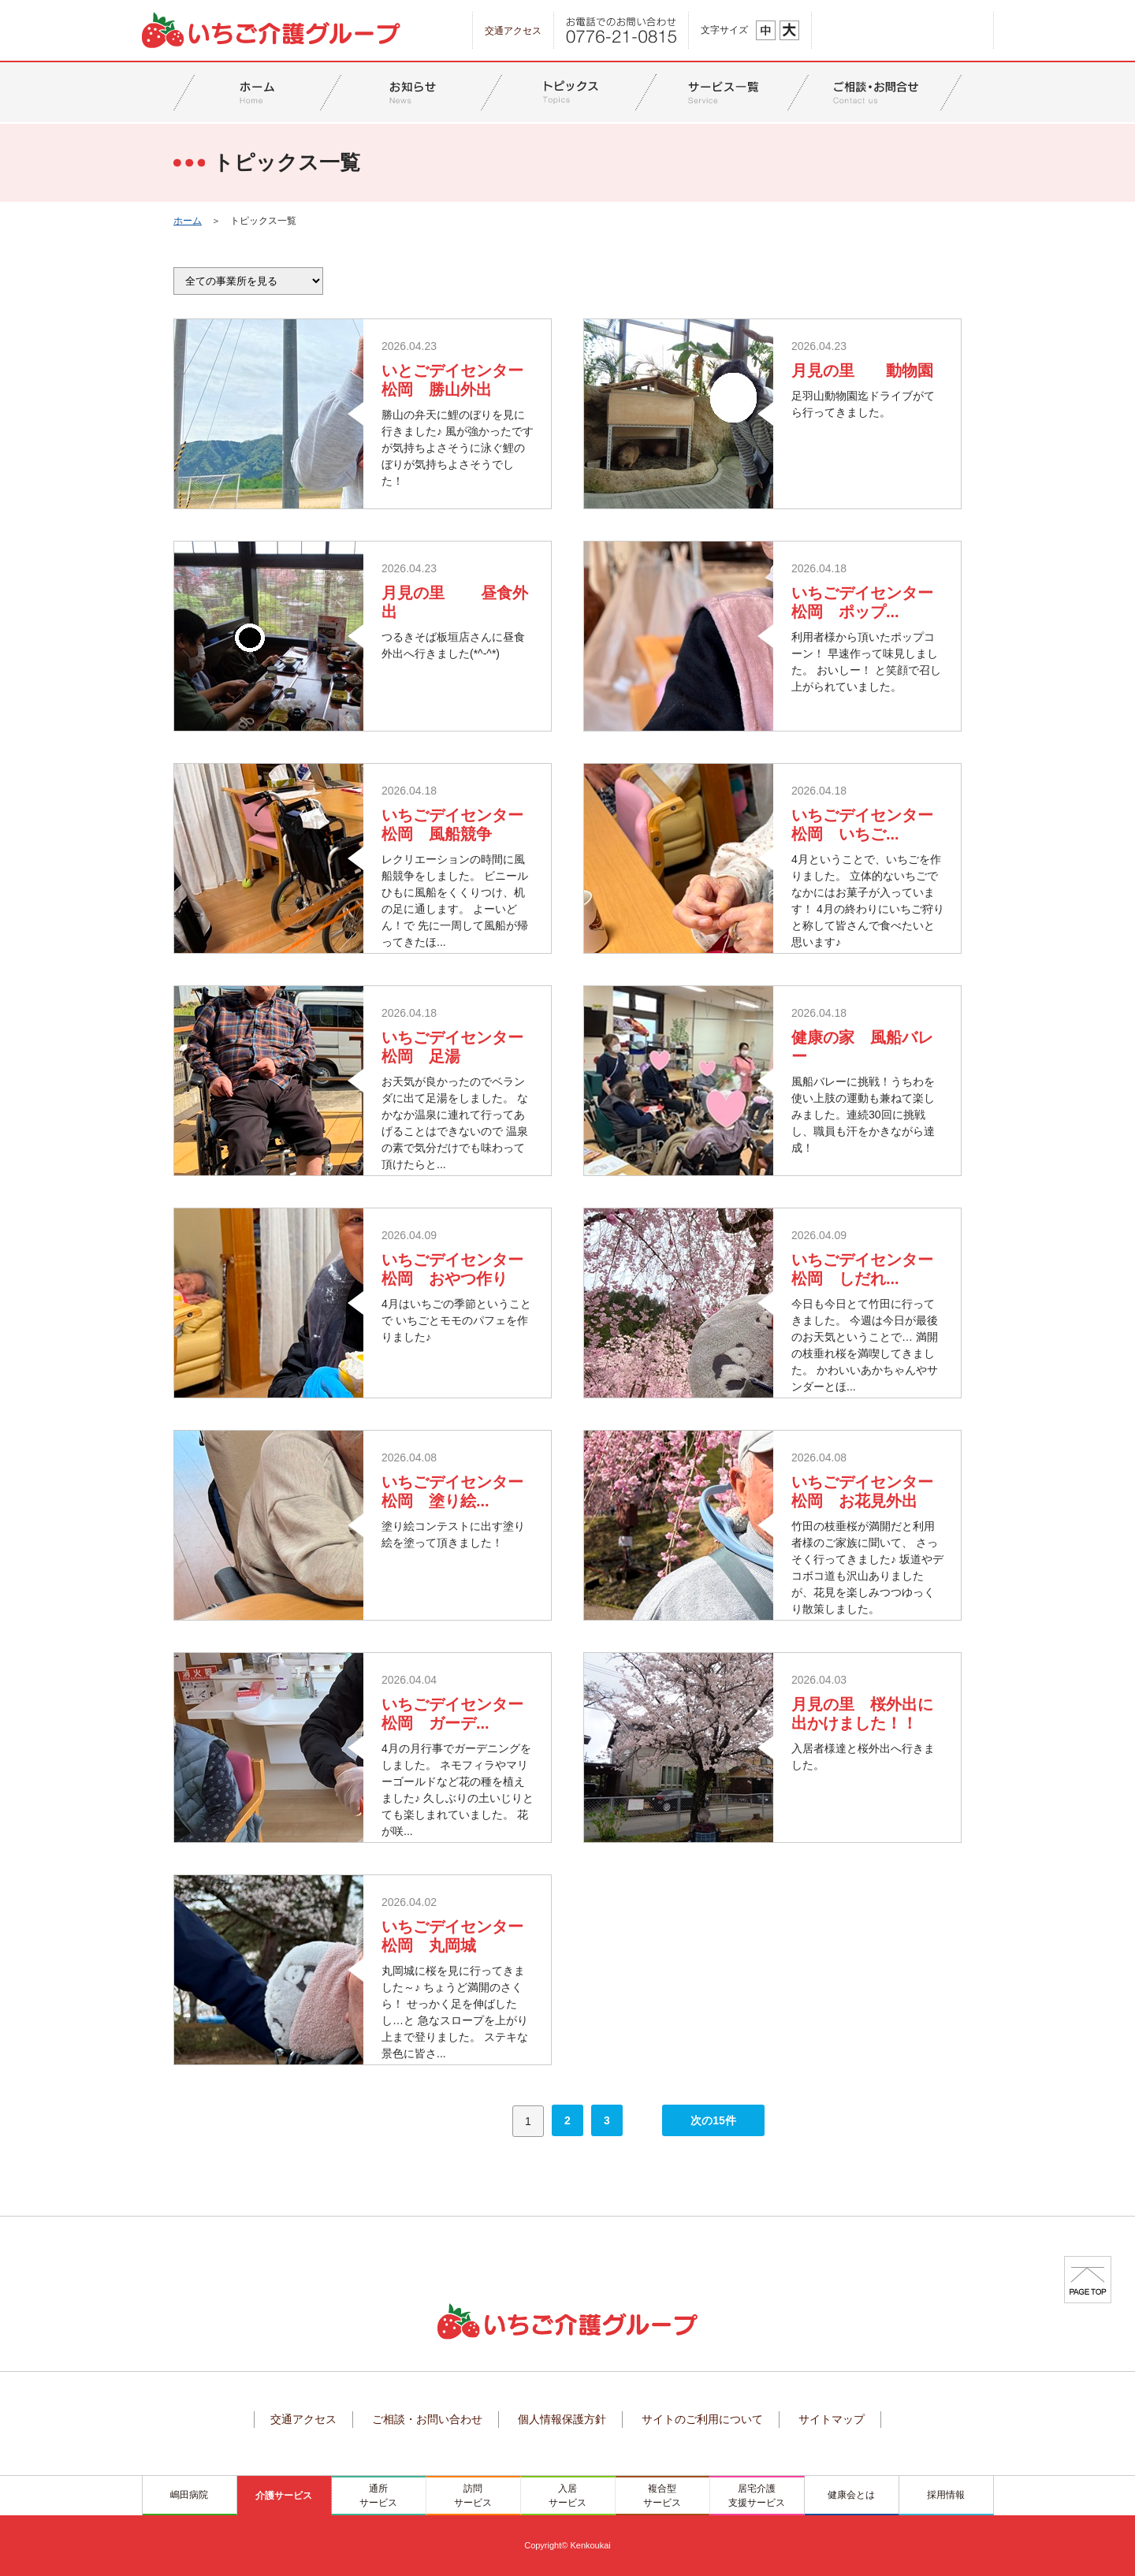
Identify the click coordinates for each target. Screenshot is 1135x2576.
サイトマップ (831, 2419)
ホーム (187, 220)
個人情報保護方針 (562, 2419)
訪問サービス (473, 2495)
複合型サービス (662, 2495)
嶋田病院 (189, 2494)
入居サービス (567, 2495)
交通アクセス (513, 30)
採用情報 (946, 2494)
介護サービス (283, 2495)
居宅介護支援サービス (756, 2495)
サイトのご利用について (702, 2419)
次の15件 (713, 2120)
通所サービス (378, 2495)
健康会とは (851, 2494)
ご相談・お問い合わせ (427, 2419)
